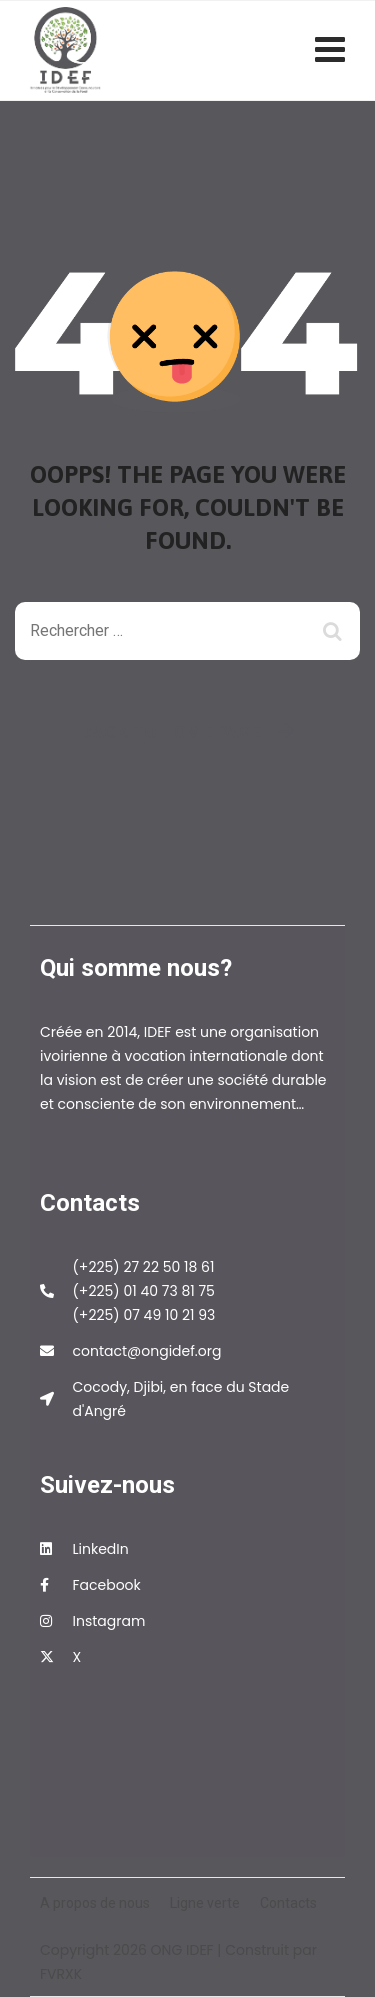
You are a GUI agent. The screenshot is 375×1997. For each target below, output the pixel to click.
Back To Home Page (171, 732)
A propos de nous (95, 1903)
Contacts (288, 1903)
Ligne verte (205, 1903)
